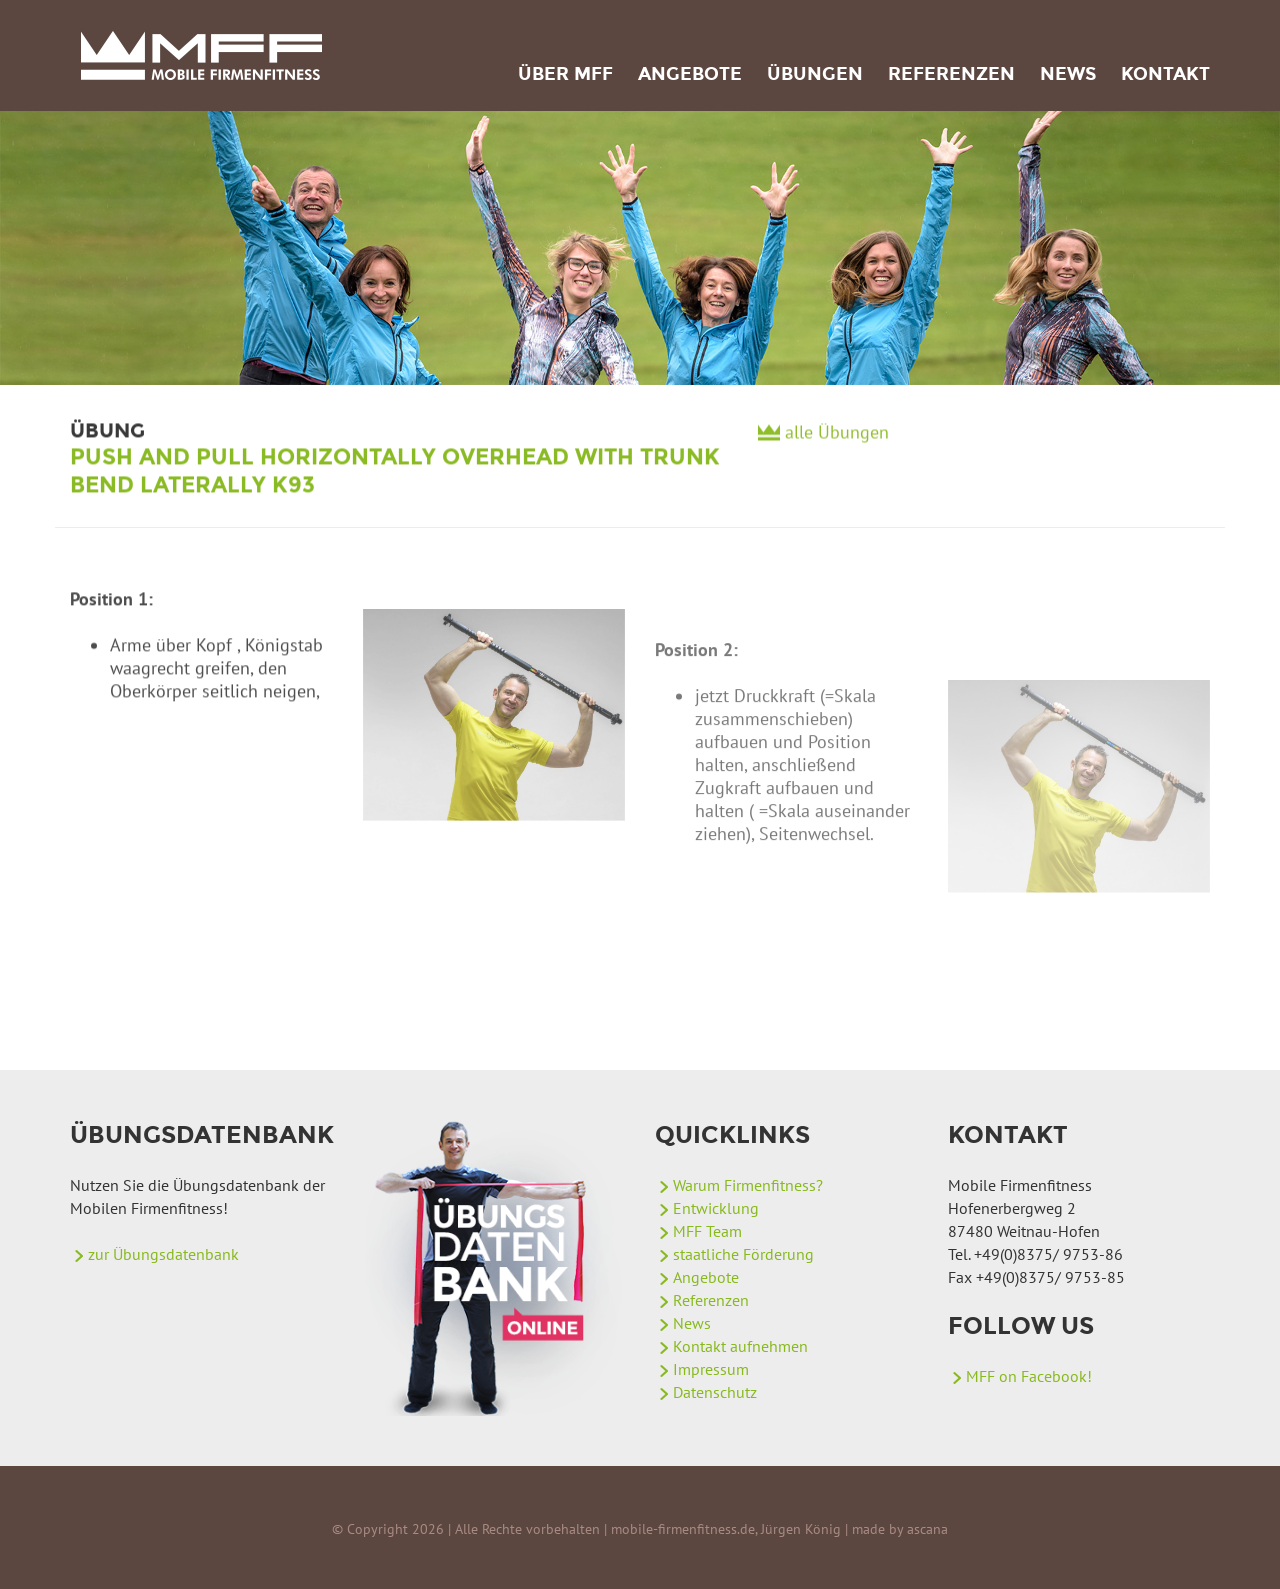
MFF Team (707, 1231)
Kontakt (1165, 74)
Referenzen (951, 74)
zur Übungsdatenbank (163, 1254)
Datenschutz (715, 1392)
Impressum (711, 1369)
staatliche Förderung (743, 1254)
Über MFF (565, 74)
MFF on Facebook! (1029, 1376)
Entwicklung (716, 1208)
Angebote (690, 74)
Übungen (815, 74)
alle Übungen (837, 438)
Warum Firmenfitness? (748, 1185)
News (1068, 74)
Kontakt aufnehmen (740, 1346)
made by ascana (900, 1529)
